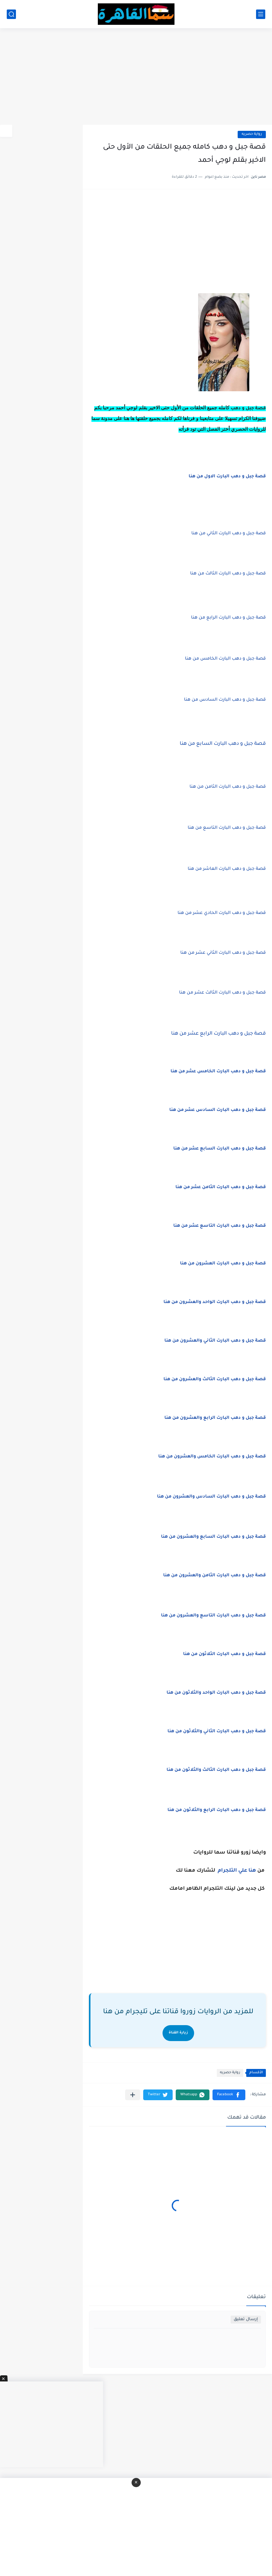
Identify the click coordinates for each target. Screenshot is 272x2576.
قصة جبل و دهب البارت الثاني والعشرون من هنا (215, 1341)
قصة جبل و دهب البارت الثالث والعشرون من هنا (214, 1379)
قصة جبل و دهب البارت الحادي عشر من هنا (222, 913)
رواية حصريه (252, 134)
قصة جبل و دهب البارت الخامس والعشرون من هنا (212, 1456)
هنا (252, 1870)
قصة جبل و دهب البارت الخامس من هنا (225, 659)
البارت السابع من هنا (223, 744)
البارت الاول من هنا (227, 476)
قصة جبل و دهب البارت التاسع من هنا (227, 828)
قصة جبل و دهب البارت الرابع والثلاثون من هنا (216, 1810)
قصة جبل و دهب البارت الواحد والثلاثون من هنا (216, 1693)
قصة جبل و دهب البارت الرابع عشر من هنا (218, 1033)
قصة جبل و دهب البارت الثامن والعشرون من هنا (214, 1575)
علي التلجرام (232, 1870)
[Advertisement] (136, 77)
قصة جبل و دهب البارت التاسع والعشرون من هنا (213, 1615)
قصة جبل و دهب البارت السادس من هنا (225, 700)
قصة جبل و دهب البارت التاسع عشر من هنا (219, 1226)
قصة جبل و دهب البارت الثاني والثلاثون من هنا (216, 1731)
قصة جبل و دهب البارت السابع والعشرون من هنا (213, 1537)
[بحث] (11, 14)
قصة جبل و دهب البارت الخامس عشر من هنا (218, 1071)
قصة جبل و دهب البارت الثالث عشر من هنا (222, 993)
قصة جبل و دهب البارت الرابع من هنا (228, 618)
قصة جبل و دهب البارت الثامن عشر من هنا (220, 1187)
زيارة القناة (178, 2033)
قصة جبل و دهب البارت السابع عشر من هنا (219, 1148)
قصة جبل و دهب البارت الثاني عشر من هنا (223, 953)
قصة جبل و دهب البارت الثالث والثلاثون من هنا (216, 1770)
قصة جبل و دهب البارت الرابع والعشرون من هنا (215, 1418)
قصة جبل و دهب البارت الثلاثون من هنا (224, 1654)
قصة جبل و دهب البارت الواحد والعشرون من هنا (214, 1302)
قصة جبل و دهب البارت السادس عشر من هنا (217, 1110)
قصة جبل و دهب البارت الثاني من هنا (228, 533)
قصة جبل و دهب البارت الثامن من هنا (228, 787)
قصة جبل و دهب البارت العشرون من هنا (223, 1263)
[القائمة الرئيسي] (260, 14)
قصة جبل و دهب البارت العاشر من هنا (227, 869)
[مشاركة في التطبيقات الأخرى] (132, 2094)
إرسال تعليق (246, 2319)
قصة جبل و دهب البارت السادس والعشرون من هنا (211, 1496)
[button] (229, 2094)
